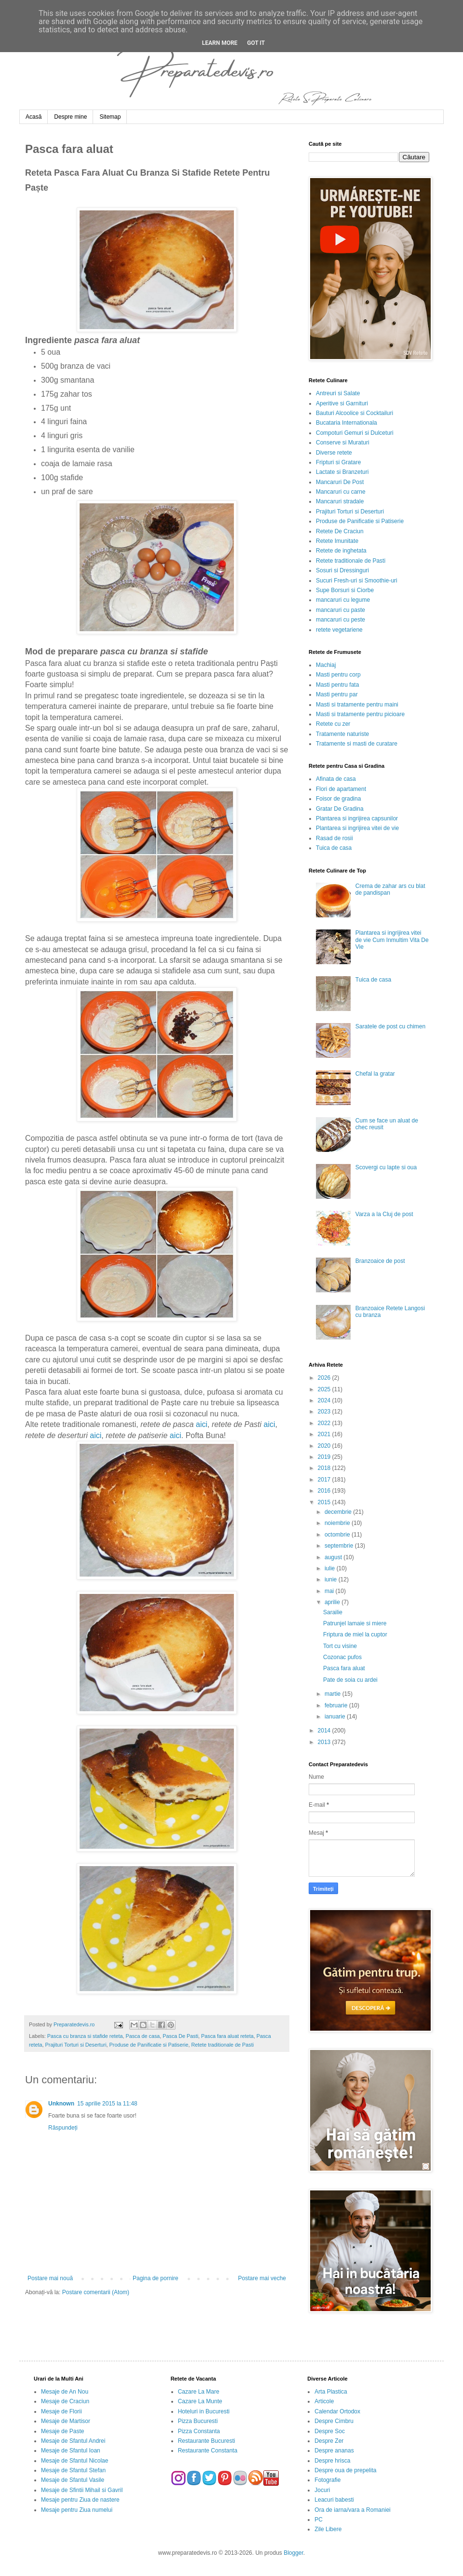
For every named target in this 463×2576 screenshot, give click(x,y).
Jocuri (322, 2490)
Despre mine (70, 116)
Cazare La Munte (200, 2401)
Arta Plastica (330, 2391)
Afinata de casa (336, 779)
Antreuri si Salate (338, 393)
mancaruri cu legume (343, 599)
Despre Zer (328, 2441)
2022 (325, 1423)
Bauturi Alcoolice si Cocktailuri (354, 413)
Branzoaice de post (380, 1261)
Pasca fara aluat (344, 1668)
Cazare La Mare (198, 2391)
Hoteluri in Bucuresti (204, 2411)
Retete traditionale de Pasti (222, 2045)
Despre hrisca (332, 2460)
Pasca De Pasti (180, 2036)
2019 (325, 1457)
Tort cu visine (340, 1646)
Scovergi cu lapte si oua (386, 1167)
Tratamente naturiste (342, 734)
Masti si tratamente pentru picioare (360, 714)
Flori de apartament (341, 789)
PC (318, 2519)
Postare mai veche (262, 2278)
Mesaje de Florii (61, 2411)
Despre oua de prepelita (345, 2470)
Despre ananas (334, 2450)
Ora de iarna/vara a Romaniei (352, 2510)
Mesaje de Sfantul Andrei (73, 2441)
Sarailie (332, 1612)
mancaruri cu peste (340, 619)
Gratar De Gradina (340, 808)
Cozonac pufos (342, 1657)
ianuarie (336, 1716)
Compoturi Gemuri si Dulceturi (355, 432)
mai (330, 1591)
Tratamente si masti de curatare (356, 743)
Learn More (220, 43)
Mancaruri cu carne (341, 491)
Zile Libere (327, 2529)
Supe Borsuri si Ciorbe (345, 590)
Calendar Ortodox (337, 2411)
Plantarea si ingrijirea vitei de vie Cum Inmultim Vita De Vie (392, 939)
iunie (332, 1579)
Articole (324, 2401)
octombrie (338, 1534)
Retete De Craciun (340, 531)
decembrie (339, 1512)
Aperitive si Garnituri (342, 403)
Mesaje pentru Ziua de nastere (80, 2499)
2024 (325, 1400)
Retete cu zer (333, 723)
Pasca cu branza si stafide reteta (85, 2036)
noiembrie (338, 1523)
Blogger (293, 2552)
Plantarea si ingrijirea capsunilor (357, 818)
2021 (325, 1434)
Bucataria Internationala (346, 422)
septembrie (340, 1545)
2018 (325, 1468)
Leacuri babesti (334, 2499)
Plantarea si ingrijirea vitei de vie (357, 828)
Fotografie (327, 2480)
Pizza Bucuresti (198, 2421)
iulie (331, 1568)
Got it (256, 43)
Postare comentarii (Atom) (95, 2292)
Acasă (33, 116)
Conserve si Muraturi (342, 442)
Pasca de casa (142, 2036)
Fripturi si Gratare (338, 462)
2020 (325, 1445)
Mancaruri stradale (340, 501)
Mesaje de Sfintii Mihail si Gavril (82, 2490)
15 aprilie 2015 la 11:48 (107, 2103)
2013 (325, 1742)
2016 (325, 1490)
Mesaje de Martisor (65, 2421)
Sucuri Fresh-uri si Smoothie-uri (356, 580)
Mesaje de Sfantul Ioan (70, 2450)
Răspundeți (63, 2127)
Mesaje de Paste (62, 2431)
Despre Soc (329, 2431)
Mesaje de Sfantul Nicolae (74, 2460)
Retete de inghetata (341, 550)
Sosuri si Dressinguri (342, 570)
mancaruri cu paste (340, 610)
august (334, 1557)
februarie (337, 1705)
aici (201, 1424)
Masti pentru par (337, 694)
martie (333, 1693)
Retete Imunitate (337, 541)
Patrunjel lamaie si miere (354, 1623)
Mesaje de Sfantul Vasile (72, 2480)
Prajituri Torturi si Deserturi (76, 2045)
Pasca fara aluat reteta (227, 2036)
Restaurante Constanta (207, 2450)
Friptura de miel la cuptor (355, 1634)
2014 (325, 1730)
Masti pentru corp (338, 674)
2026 (325, 1377)
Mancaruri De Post (340, 482)
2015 (325, 1502)
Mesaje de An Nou (64, 2391)
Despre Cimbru (334, 2421)
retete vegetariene (339, 629)
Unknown (61, 2103)
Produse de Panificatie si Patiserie (149, 2045)
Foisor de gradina (338, 798)
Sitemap (110, 116)
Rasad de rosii (334, 838)
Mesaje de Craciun (65, 2401)
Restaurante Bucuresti (206, 2441)
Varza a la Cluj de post (384, 1214)
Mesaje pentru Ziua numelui (76, 2510)
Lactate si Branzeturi (342, 472)
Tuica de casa (334, 848)
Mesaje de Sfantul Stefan (73, 2470)
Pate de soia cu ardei (350, 1679)
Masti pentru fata (337, 684)
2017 (325, 1479)
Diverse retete (334, 452)
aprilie (333, 1602)
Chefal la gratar (375, 1073)
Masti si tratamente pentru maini (357, 704)
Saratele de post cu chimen (390, 1026)
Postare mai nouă (50, 2278)
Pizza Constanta (199, 2431)
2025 (325, 1389)
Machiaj (326, 665)
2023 (325, 1411)
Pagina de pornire (155, 2278)
